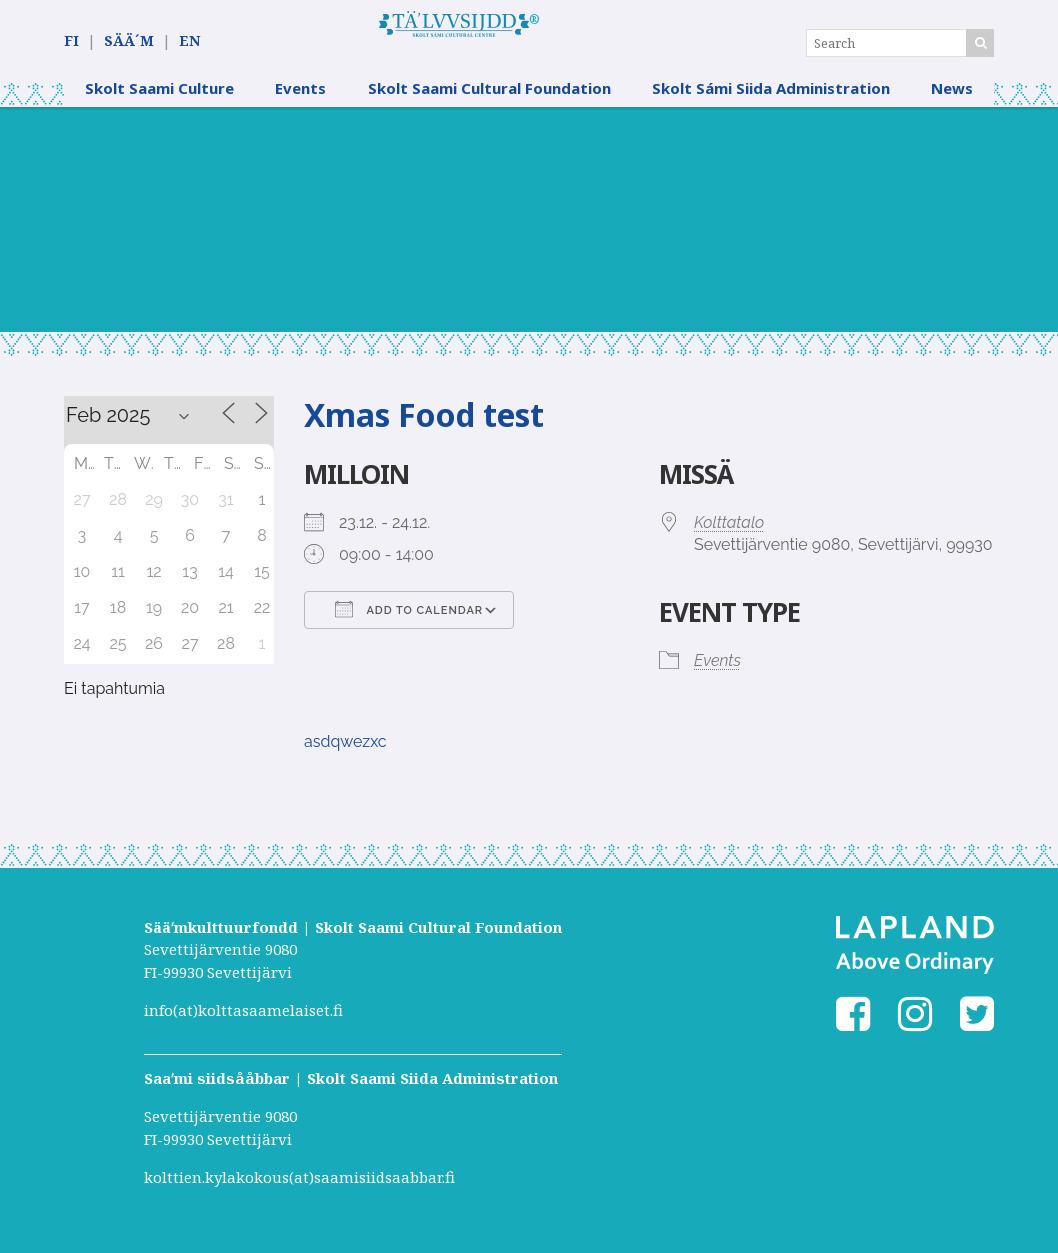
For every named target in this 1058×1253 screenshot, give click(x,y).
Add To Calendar (409, 626)
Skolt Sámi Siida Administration (771, 105)
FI (71, 41)
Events (300, 105)
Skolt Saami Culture (159, 105)
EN (189, 41)
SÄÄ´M (129, 41)
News (952, 105)
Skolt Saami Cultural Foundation (489, 105)
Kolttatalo (729, 539)
